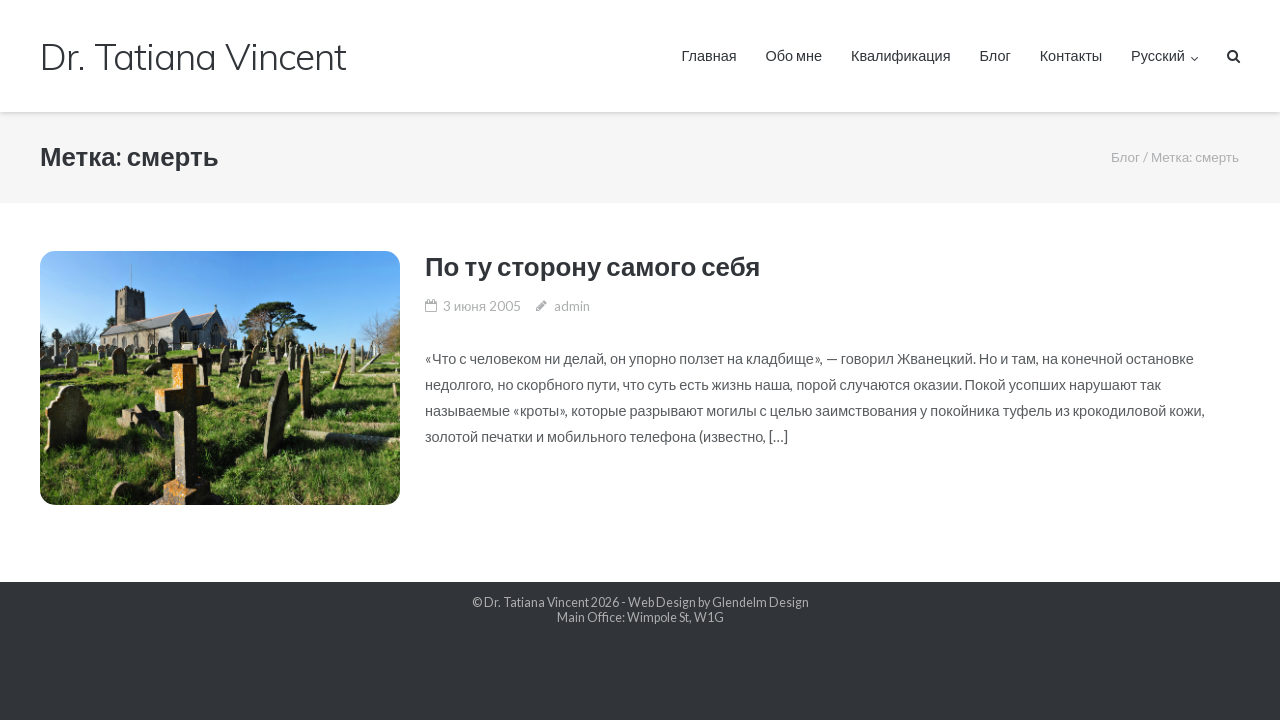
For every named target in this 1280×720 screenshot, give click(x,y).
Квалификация (901, 55)
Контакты (1071, 55)
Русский (1158, 55)
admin (572, 306)
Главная (708, 55)
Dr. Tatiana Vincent (536, 602)
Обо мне (794, 55)
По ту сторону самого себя (592, 266)
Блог (994, 55)
